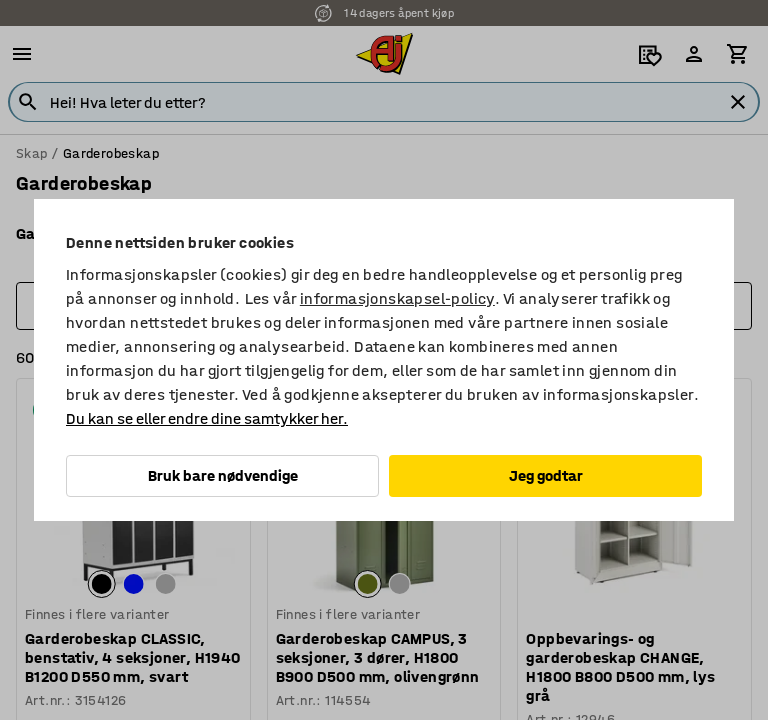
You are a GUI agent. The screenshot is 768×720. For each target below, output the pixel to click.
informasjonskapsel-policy (397, 298)
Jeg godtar (546, 475)
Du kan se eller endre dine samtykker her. (207, 418)
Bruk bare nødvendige (223, 475)
